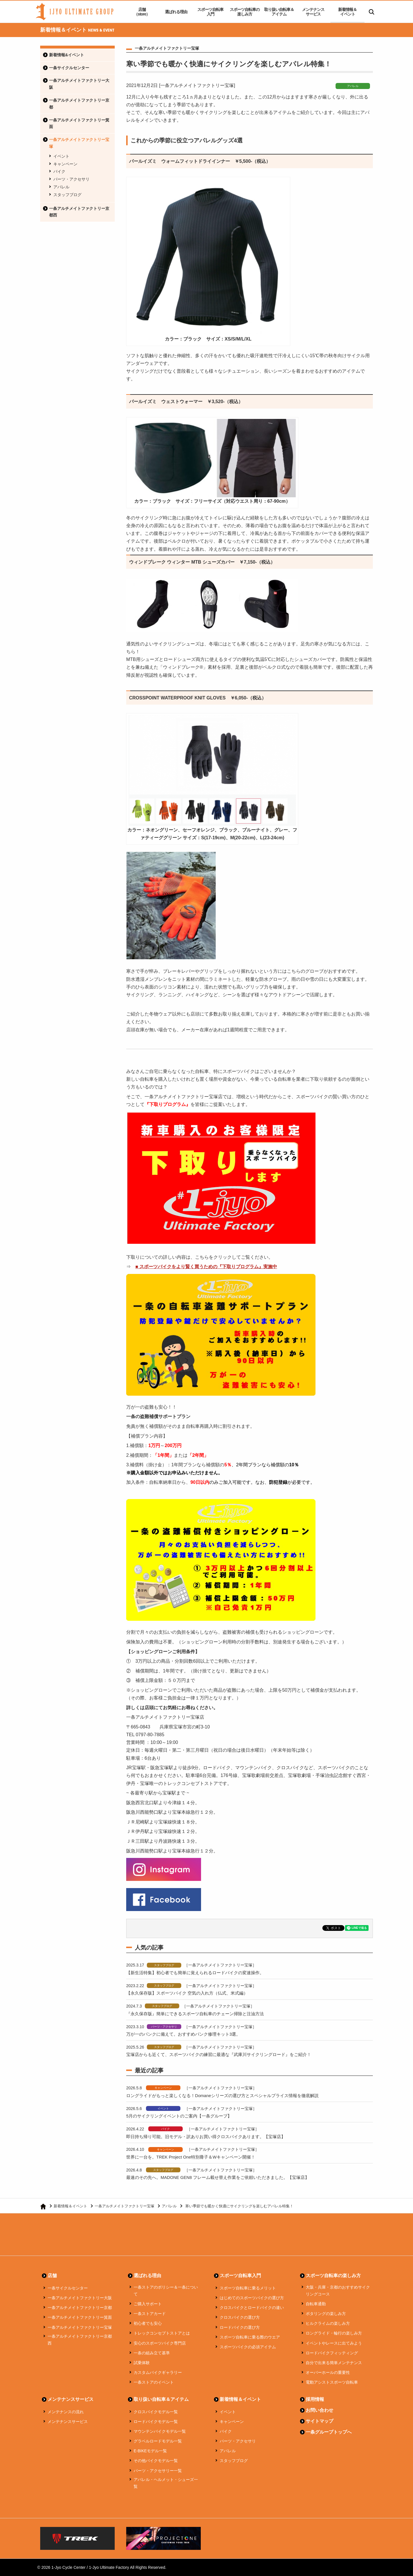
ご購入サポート (148, 2304)
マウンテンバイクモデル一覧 (160, 2431)
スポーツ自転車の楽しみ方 (245, 11)
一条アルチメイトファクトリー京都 (79, 103)
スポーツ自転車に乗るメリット (248, 2288)
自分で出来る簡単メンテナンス (334, 2362)
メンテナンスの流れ (66, 2411)
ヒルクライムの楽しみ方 (328, 2323)
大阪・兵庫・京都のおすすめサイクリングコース (338, 2290)
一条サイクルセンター (69, 67)
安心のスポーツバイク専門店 (160, 2343)
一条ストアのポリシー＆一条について (166, 2290)
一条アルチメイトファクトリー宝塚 (79, 143)
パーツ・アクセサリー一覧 (158, 2470)
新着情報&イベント (66, 55)
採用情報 (315, 2399)
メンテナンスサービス (313, 11)
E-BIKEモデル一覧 (150, 2451)
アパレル (61, 187)
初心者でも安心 (148, 2323)
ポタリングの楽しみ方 (326, 2313)
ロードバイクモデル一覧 (156, 2421)
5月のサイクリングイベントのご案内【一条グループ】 (179, 2115)
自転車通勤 (316, 2304)
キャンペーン (65, 164)
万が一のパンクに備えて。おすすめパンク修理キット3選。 (183, 2034)
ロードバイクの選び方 (240, 2327)
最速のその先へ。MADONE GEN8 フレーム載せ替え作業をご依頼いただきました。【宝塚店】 (218, 2177)
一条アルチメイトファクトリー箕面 (79, 123)
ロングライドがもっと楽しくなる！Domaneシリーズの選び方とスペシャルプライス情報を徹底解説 (222, 2095)
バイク (59, 171)
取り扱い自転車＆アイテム (279, 11)
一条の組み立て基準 (152, 2353)
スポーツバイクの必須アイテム (248, 2347)
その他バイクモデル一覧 (156, 2460)
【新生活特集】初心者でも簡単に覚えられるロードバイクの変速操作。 (195, 1972)
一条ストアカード (150, 2313)
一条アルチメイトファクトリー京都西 (79, 212)
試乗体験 (142, 2362)
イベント (61, 156)
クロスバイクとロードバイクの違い (252, 2307)
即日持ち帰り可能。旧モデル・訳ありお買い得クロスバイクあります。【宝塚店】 (205, 2136)
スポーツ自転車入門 (210, 11)
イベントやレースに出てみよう (334, 2343)
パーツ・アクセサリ (71, 179)
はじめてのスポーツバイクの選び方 (252, 2297)
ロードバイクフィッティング (332, 2353)
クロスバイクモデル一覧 (156, 2411)
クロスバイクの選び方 (240, 2317)
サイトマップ (319, 2421)
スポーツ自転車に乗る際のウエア (250, 2337)
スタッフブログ (67, 194)
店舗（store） (142, 11)
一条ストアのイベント (154, 2382)
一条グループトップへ (329, 2432)
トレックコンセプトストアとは (162, 2333)
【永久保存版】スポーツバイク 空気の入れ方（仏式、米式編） (187, 1993)
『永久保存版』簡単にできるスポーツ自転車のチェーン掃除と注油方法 (195, 2013)
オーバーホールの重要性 (328, 2372)
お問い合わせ (319, 2410)
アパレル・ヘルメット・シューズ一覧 (166, 2483)
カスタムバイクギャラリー (158, 2372)
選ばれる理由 (176, 11)
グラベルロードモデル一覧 (158, 2441)
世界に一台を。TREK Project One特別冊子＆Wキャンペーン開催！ (191, 2157)
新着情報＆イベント (347, 11)
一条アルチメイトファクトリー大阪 (79, 84)
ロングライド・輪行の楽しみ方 (334, 2333)
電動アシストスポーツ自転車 (332, 2382)
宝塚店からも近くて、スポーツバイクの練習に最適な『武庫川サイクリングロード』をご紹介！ (218, 2054)
